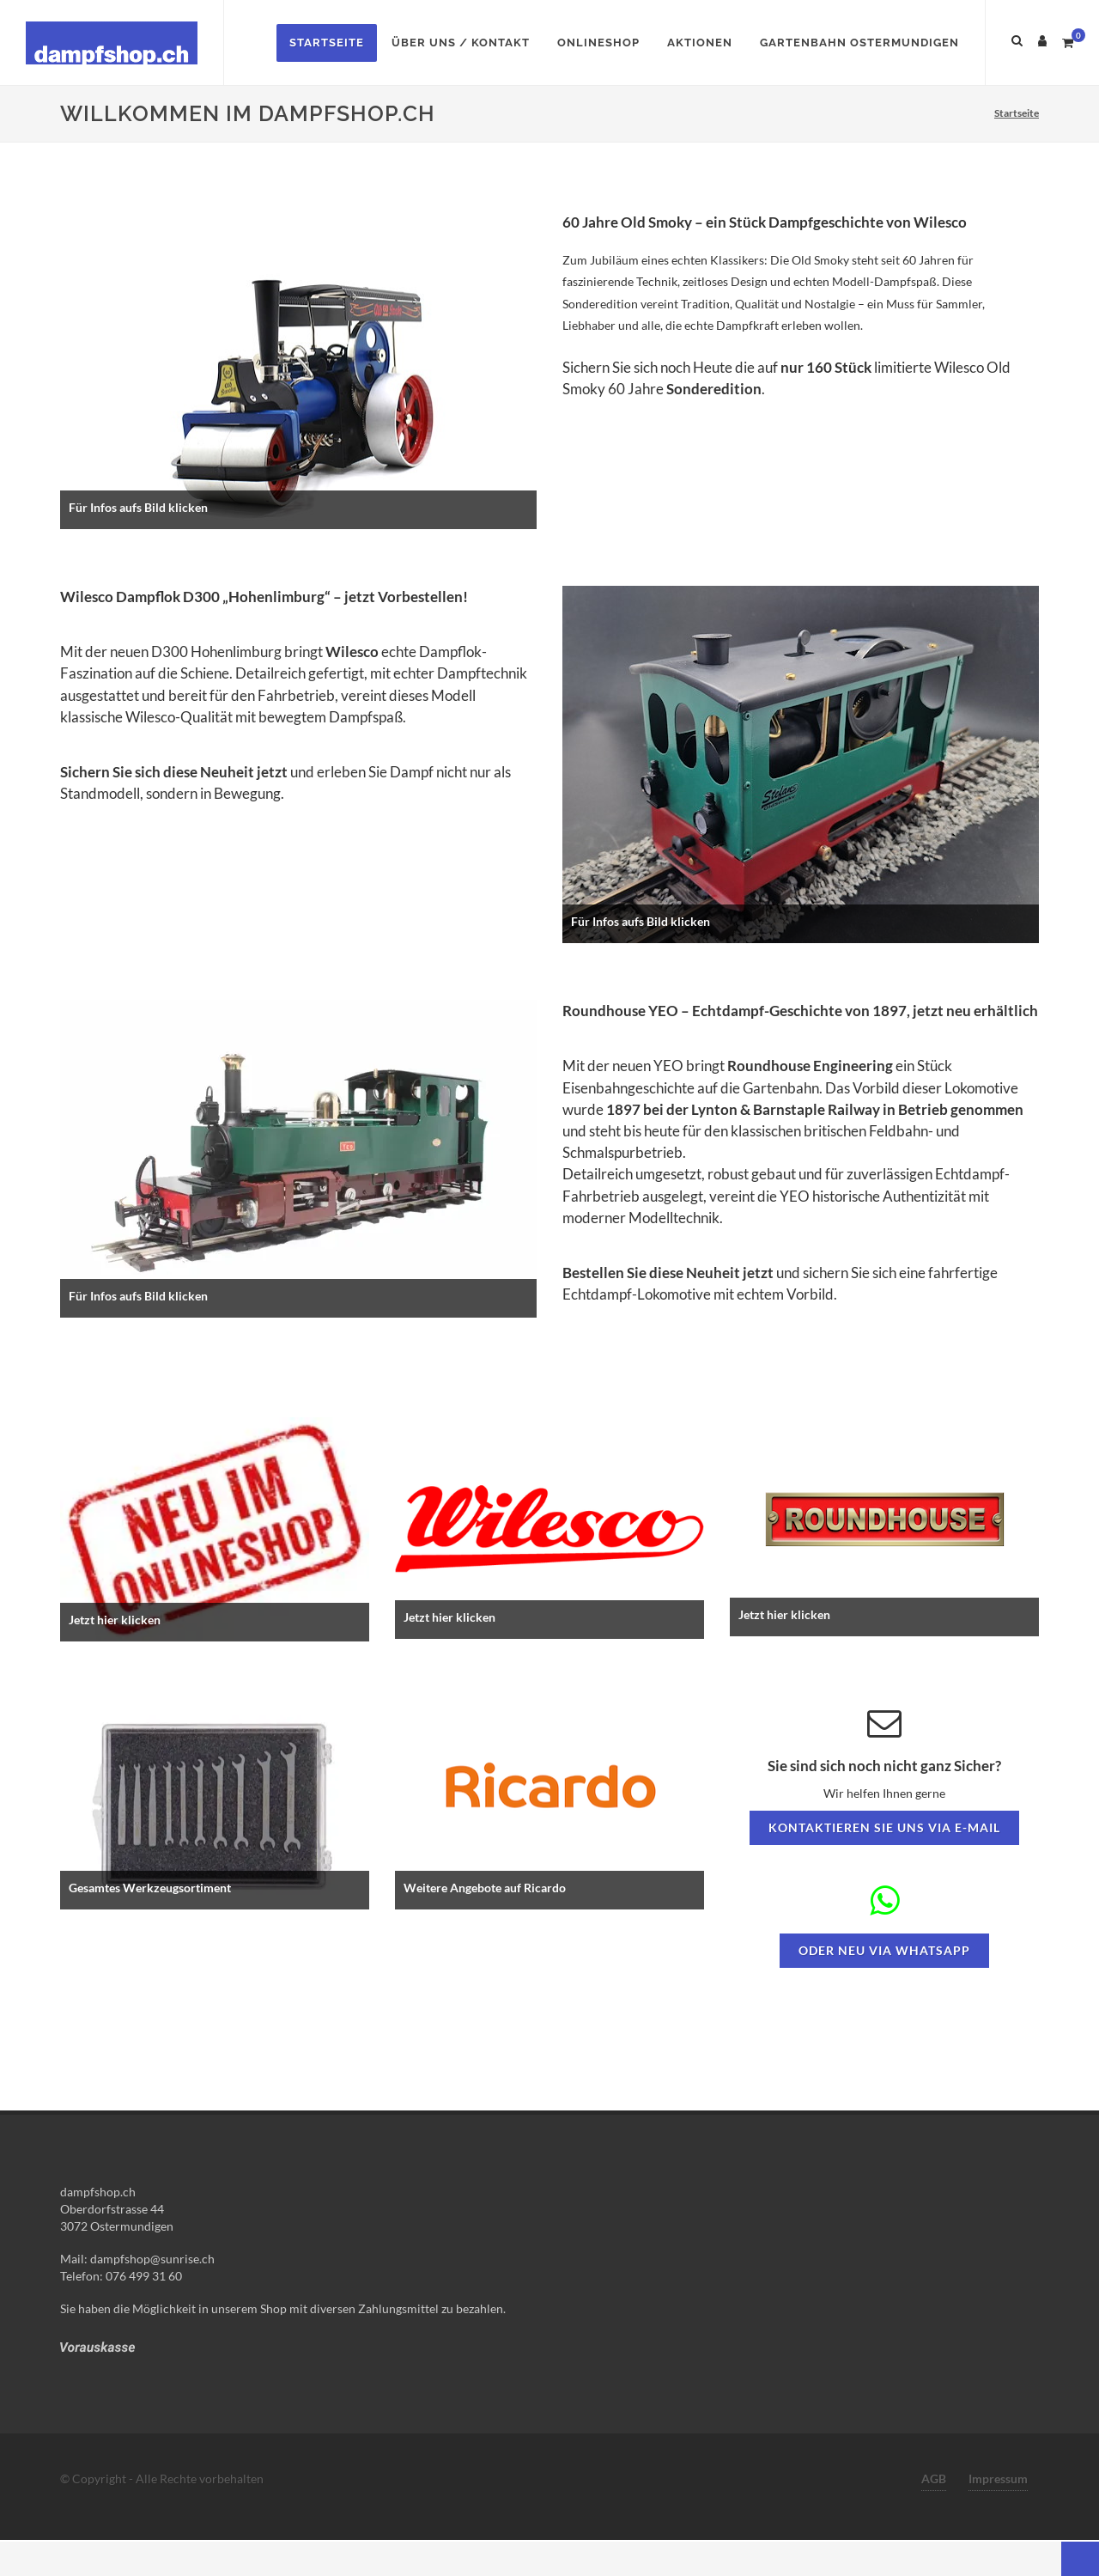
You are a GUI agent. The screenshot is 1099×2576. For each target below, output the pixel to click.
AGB (933, 2478)
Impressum (998, 2478)
